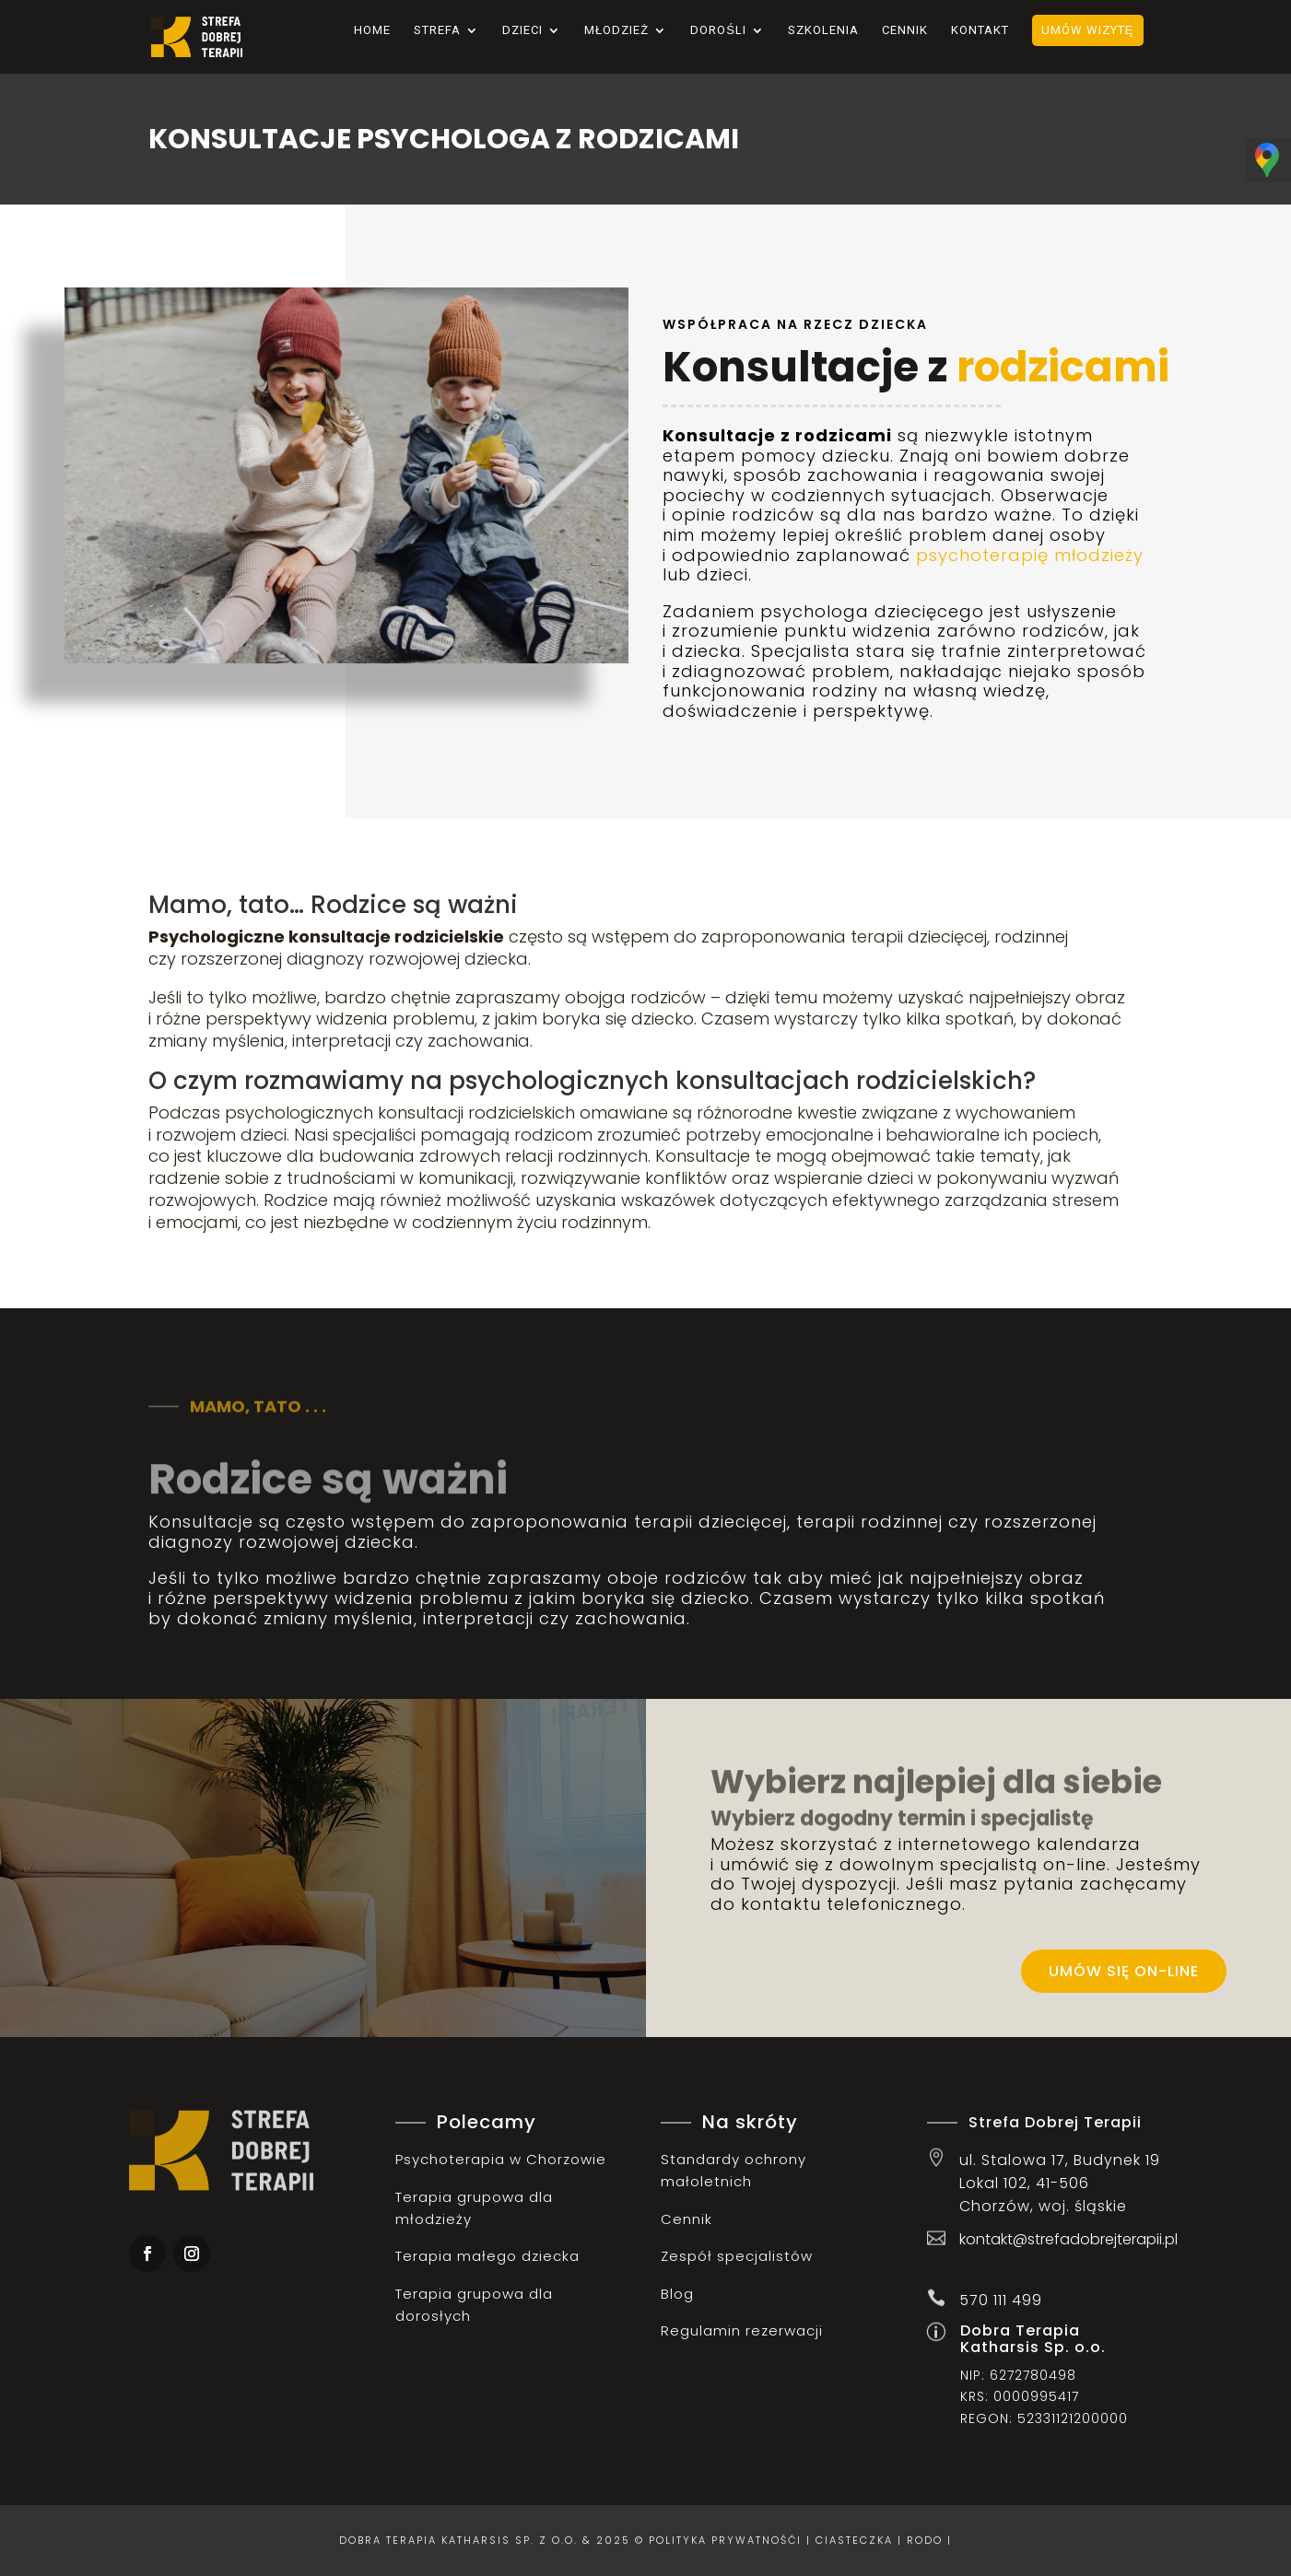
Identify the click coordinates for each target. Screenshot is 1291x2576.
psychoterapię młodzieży (1030, 555)
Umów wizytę (1087, 30)
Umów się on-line (1124, 1971)
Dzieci (522, 30)
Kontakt (980, 30)
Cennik (905, 30)
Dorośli (718, 30)
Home (372, 30)
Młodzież (616, 30)
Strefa (437, 30)
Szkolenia (823, 30)
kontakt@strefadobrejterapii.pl (1068, 2239)
